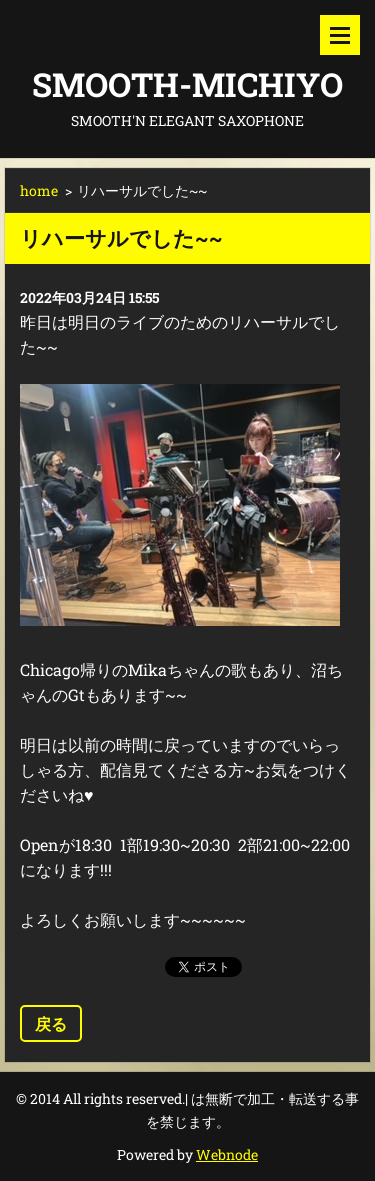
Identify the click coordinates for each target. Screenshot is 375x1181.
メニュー (340, 35)
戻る (51, 1023)
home (39, 190)
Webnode (227, 1154)
